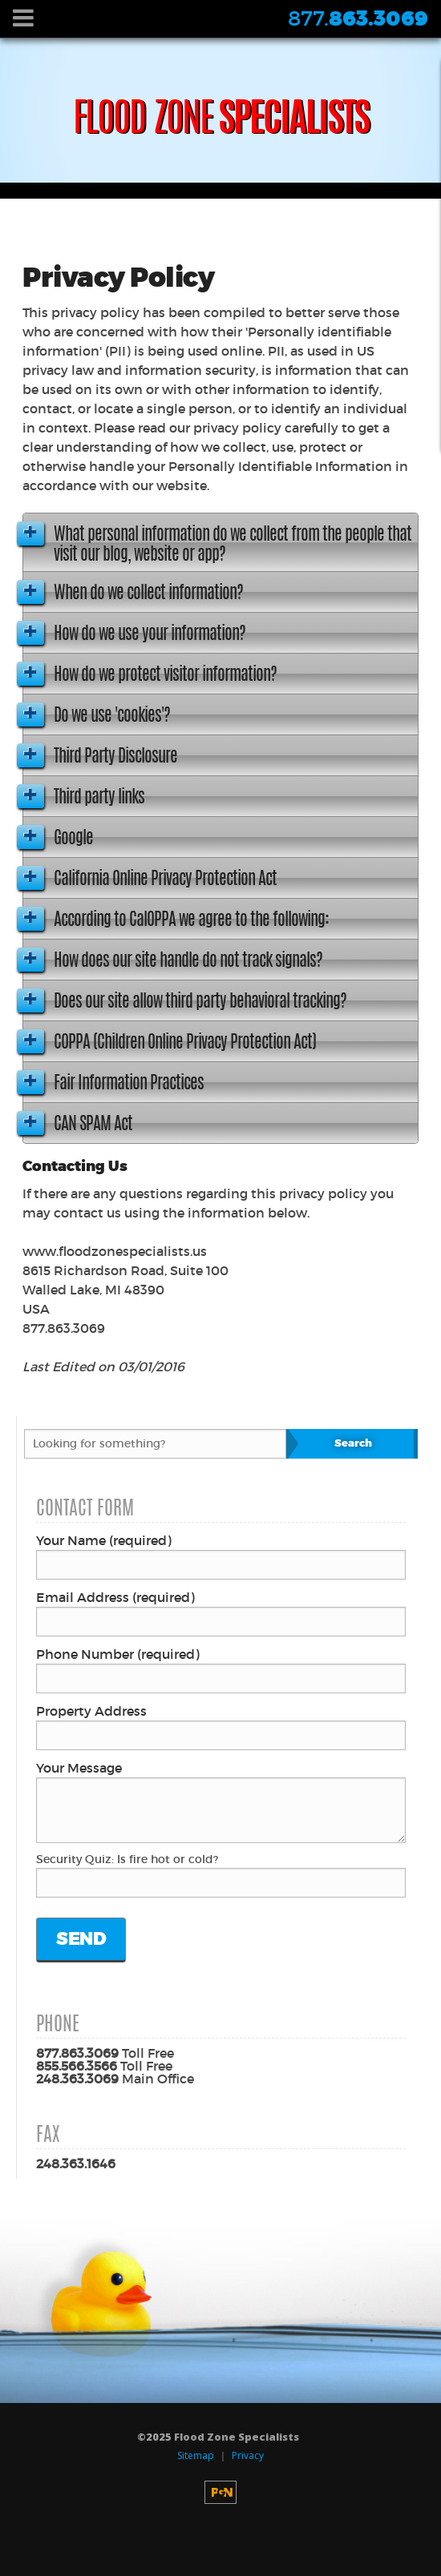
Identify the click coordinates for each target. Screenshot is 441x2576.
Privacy (248, 2455)
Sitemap (195, 2455)
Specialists (221, 122)
